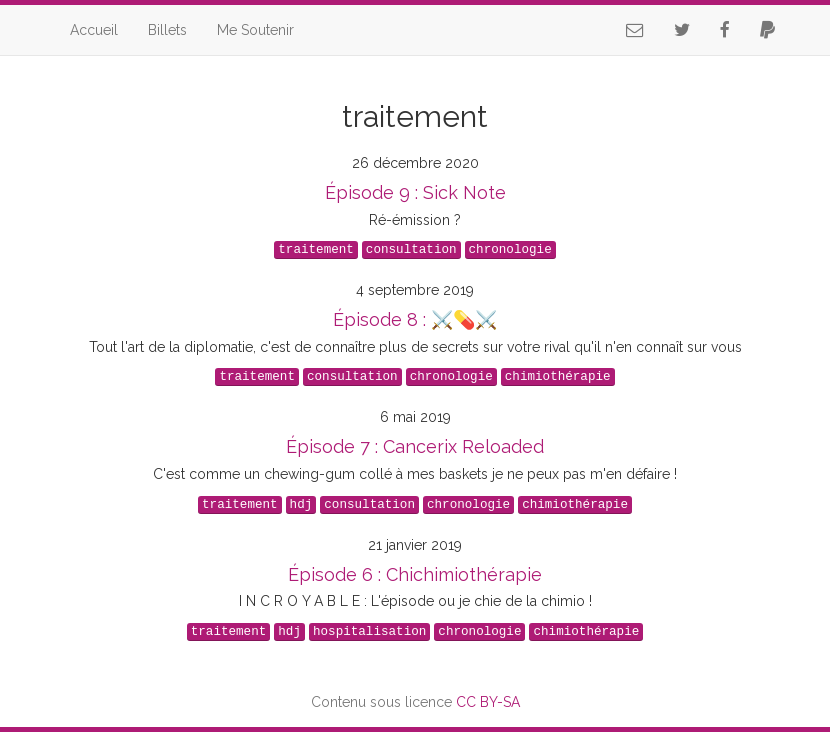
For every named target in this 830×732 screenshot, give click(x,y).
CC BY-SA (488, 702)
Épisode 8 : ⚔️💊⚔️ (415, 319)
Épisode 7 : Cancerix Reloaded (415, 446)
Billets (167, 30)
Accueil (94, 30)
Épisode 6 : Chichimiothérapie (415, 574)
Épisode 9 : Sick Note (415, 192)
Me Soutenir (255, 30)
